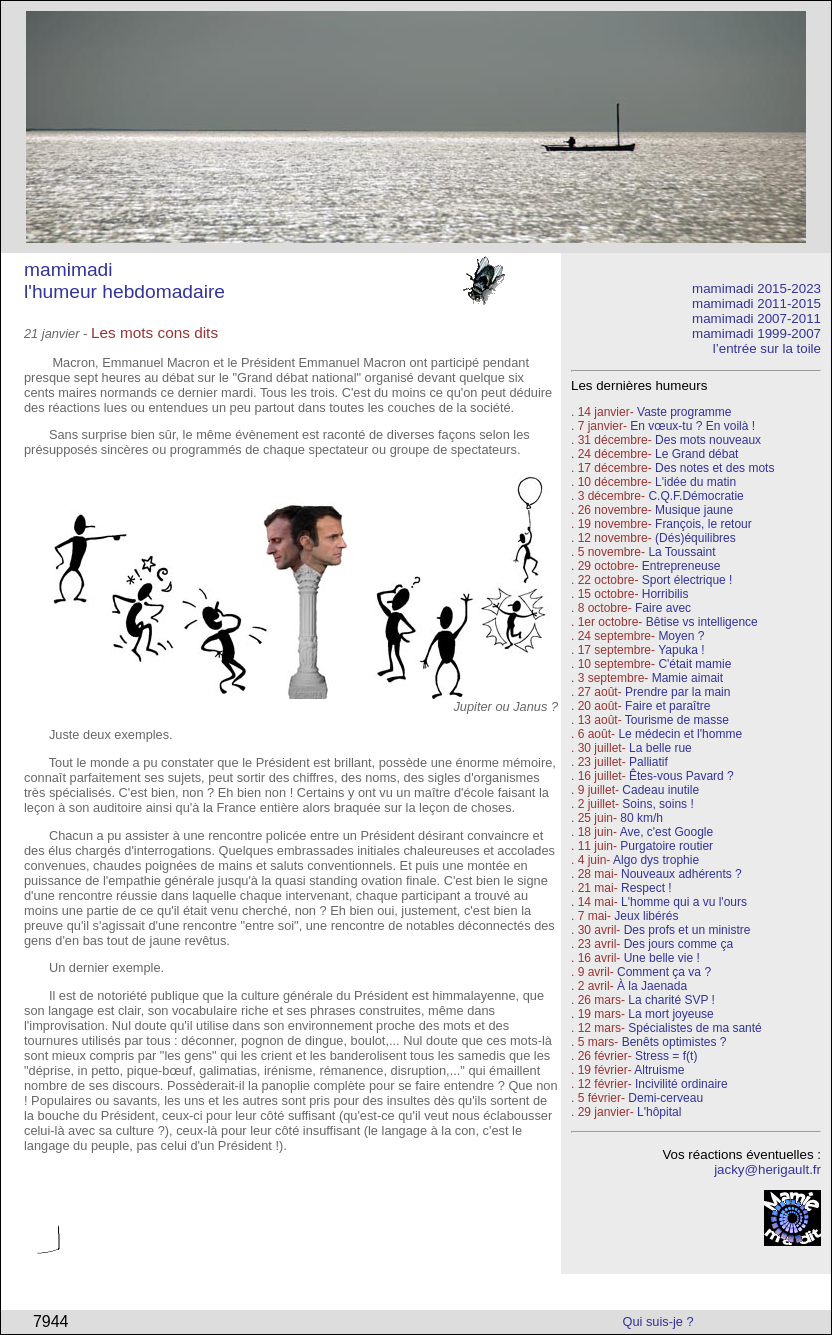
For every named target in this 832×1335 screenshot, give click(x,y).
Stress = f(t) (666, 1056)
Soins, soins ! (657, 804)
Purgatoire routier (666, 846)
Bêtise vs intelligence (702, 622)
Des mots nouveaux (708, 440)
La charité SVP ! (671, 1000)
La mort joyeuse (670, 1014)
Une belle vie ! (662, 958)
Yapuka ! (681, 650)
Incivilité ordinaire (681, 1084)
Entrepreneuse (681, 566)
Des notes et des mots (714, 468)
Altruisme (659, 1070)
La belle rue (660, 748)
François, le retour (703, 524)
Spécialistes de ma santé (694, 1028)
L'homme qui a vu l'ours (684, 902)
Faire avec (663, 608)
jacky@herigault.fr (767, 1169)
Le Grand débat (696, 454)
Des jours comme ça (678, 944)
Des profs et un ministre (687, 930)
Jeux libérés (646, 916)
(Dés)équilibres (695, 538)
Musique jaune (694, 510)
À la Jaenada (652, 986)
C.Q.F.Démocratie (695, 496)
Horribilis (665, 594)
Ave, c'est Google (666, 832)
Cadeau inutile (660, 790)
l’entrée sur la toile (767, 348)
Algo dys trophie (656, 860)
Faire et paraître (667, 706)
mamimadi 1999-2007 (756, 333)
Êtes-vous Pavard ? (681, 776)
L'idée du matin (695, 482)
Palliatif (648, 762)
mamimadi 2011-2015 (756, 303)
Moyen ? (681, 636)
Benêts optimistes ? (674, 1042)
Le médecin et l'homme (680, 734)
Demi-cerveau (665, 1098)
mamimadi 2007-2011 (756, 318)
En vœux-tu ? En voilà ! (692, 426)
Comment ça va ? (664, 972)
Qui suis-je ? (658, 1321)
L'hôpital (659, 1112)
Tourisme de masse (677, 720)
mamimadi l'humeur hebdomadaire (124, 280)
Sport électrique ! (687, 580)
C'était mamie (694, 664)
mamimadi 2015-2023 (756, 288)
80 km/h (641, 818)
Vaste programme (684, 412)
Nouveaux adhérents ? (681, 874)
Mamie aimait (687, 678)
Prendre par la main (677, 692)
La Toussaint (681, 552)
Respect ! (646, 888)
